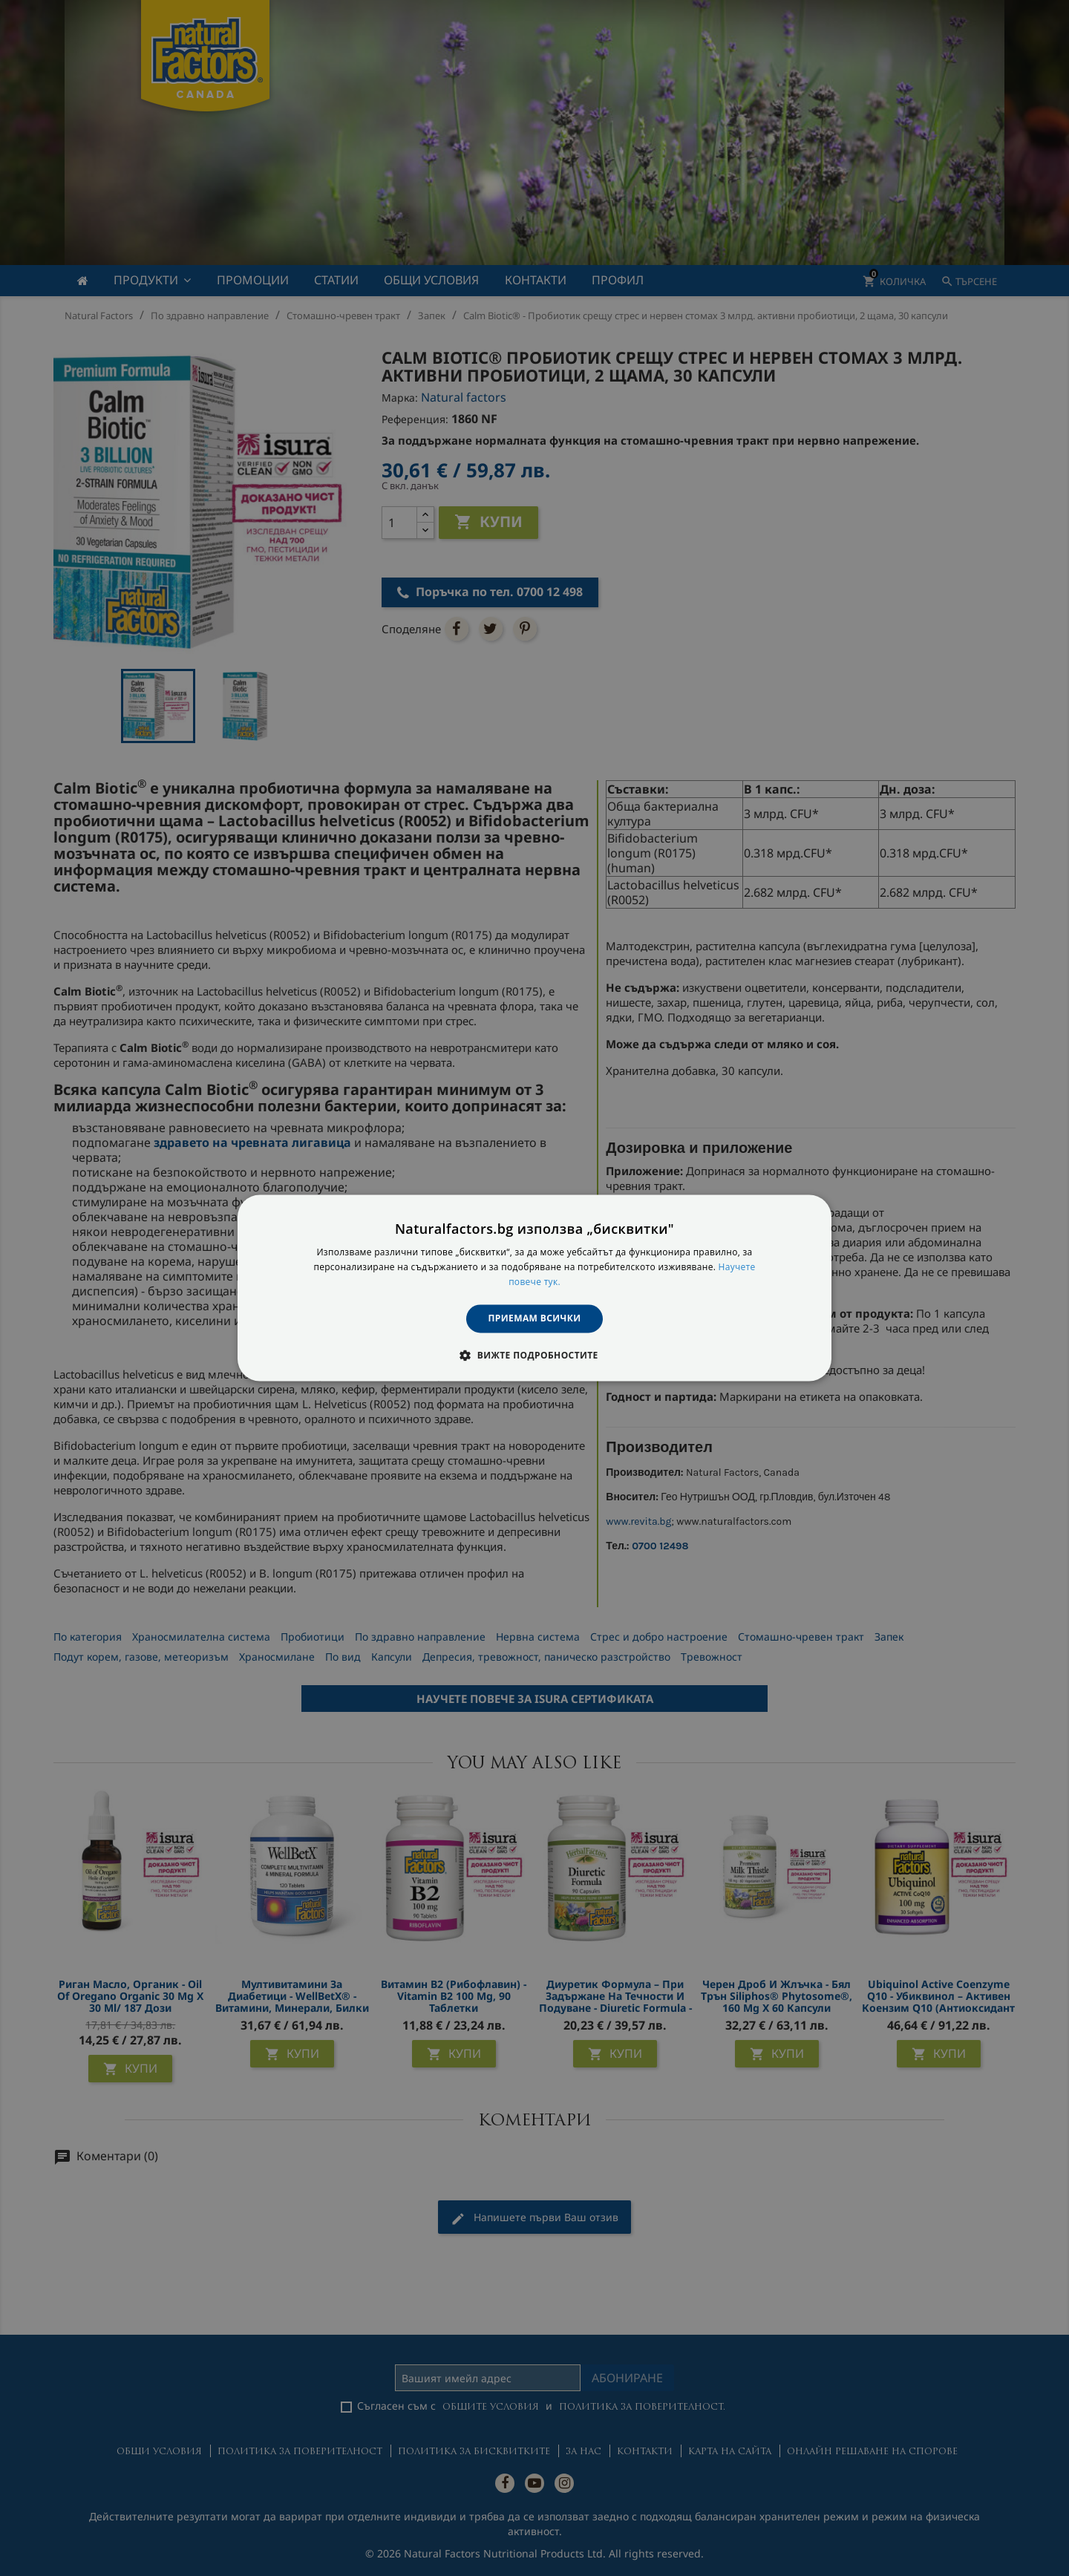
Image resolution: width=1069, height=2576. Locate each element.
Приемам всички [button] (534, 1318)
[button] (534, 1355)
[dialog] (534, 1287)
